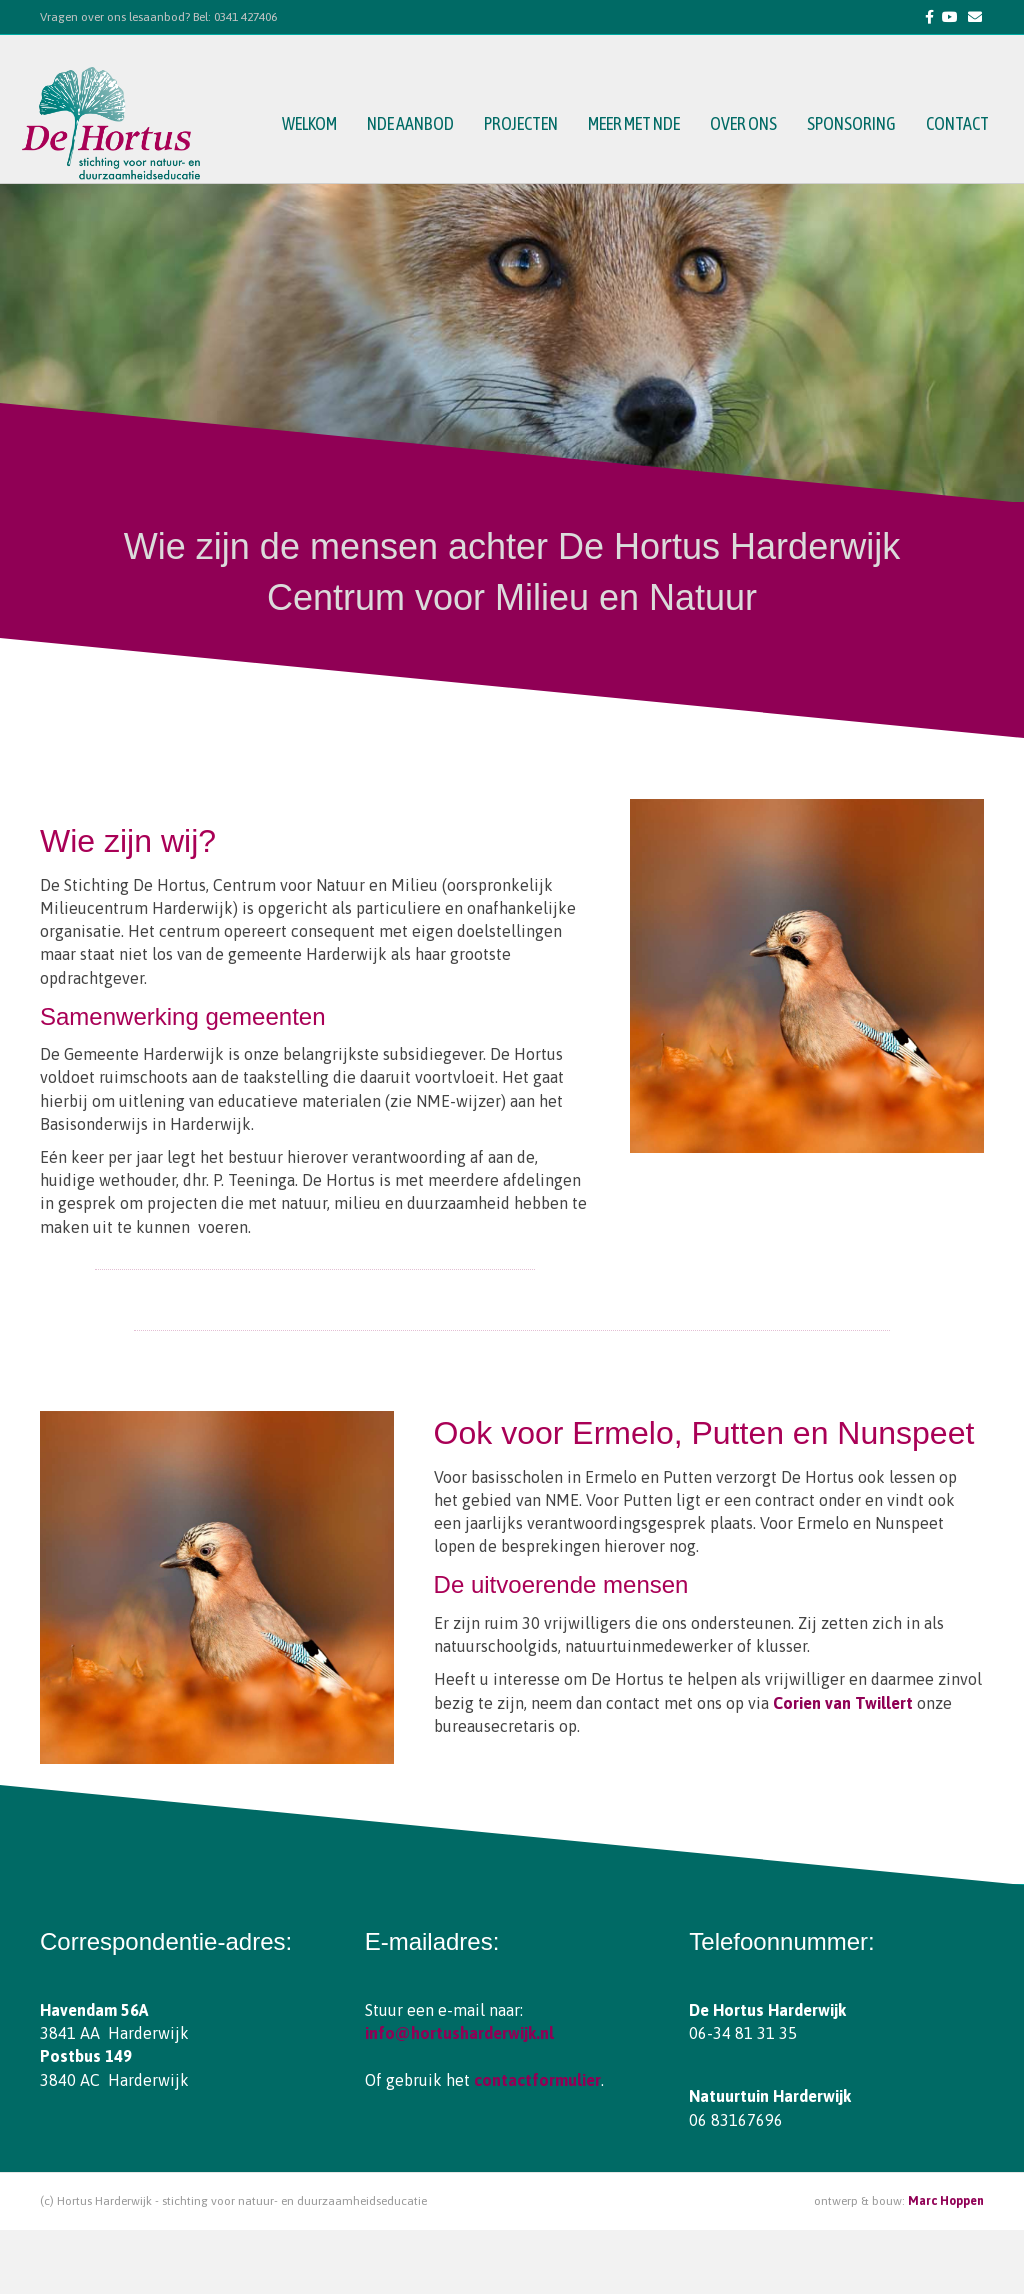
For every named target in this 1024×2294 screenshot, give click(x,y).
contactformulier (537, 2080)
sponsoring (856, 124)
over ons (748, 124)
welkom (314, 124)
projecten (526, 124)
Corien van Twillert (843, 1703)
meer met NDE (639, 124)
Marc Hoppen (946, 2201)
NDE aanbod (415, 124)
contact (962, 124)
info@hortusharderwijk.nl (459, 2033)
